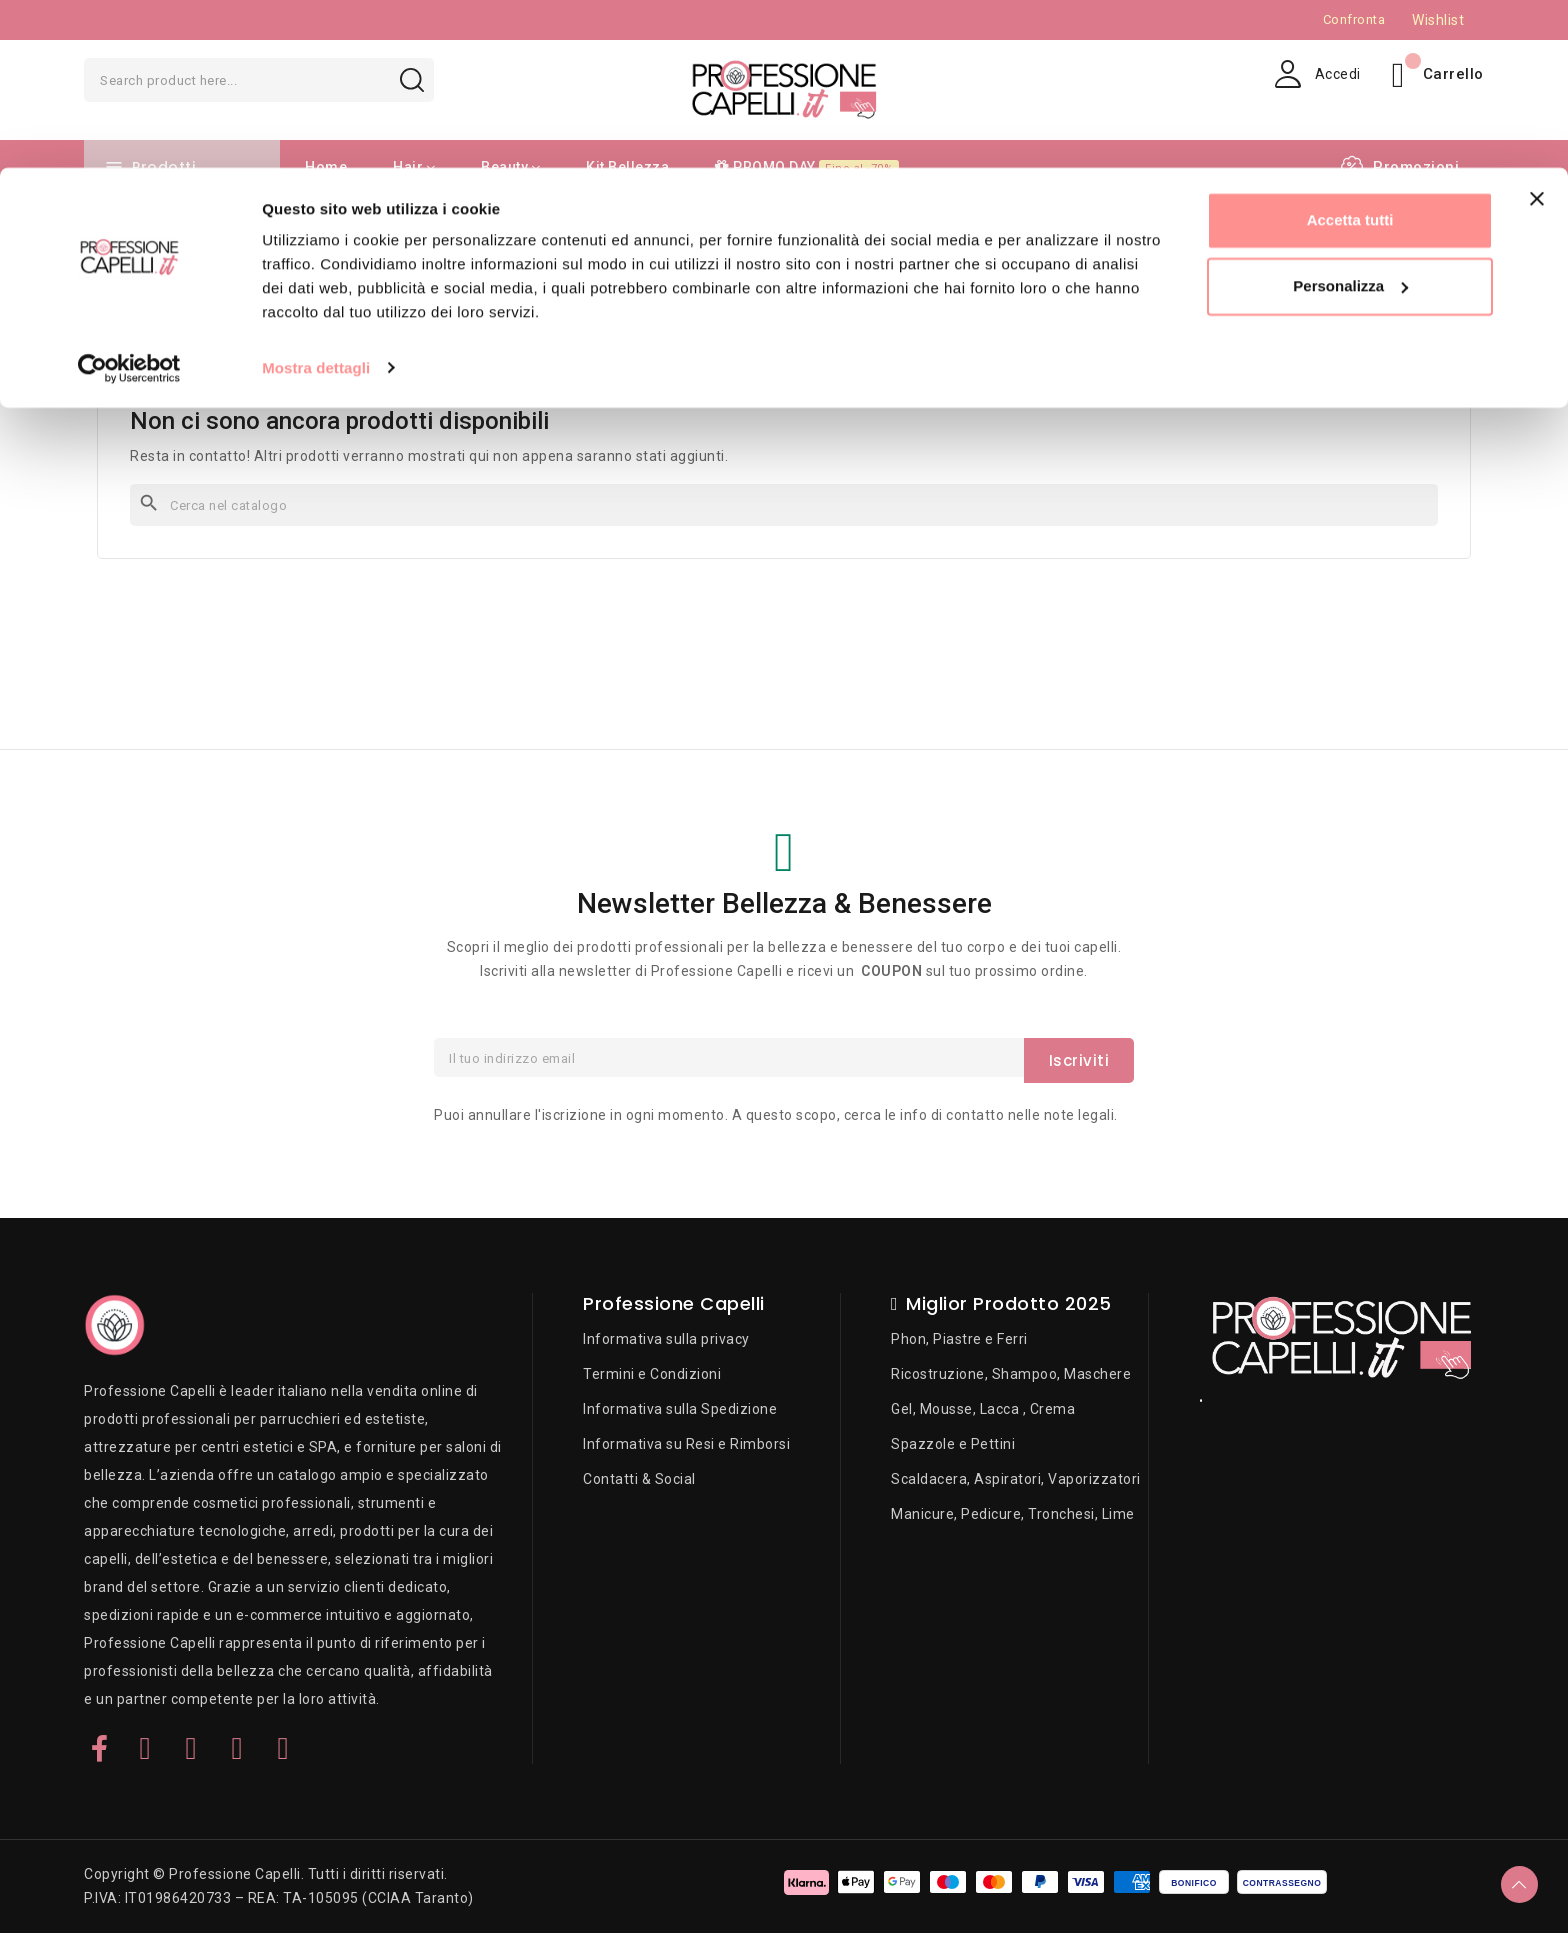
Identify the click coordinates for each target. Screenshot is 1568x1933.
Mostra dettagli (316, 199)
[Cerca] (784, 505)
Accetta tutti (1350, 52)
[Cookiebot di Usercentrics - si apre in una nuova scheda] (129, 200)
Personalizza (1350, 118)
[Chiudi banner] (1537, 31)
